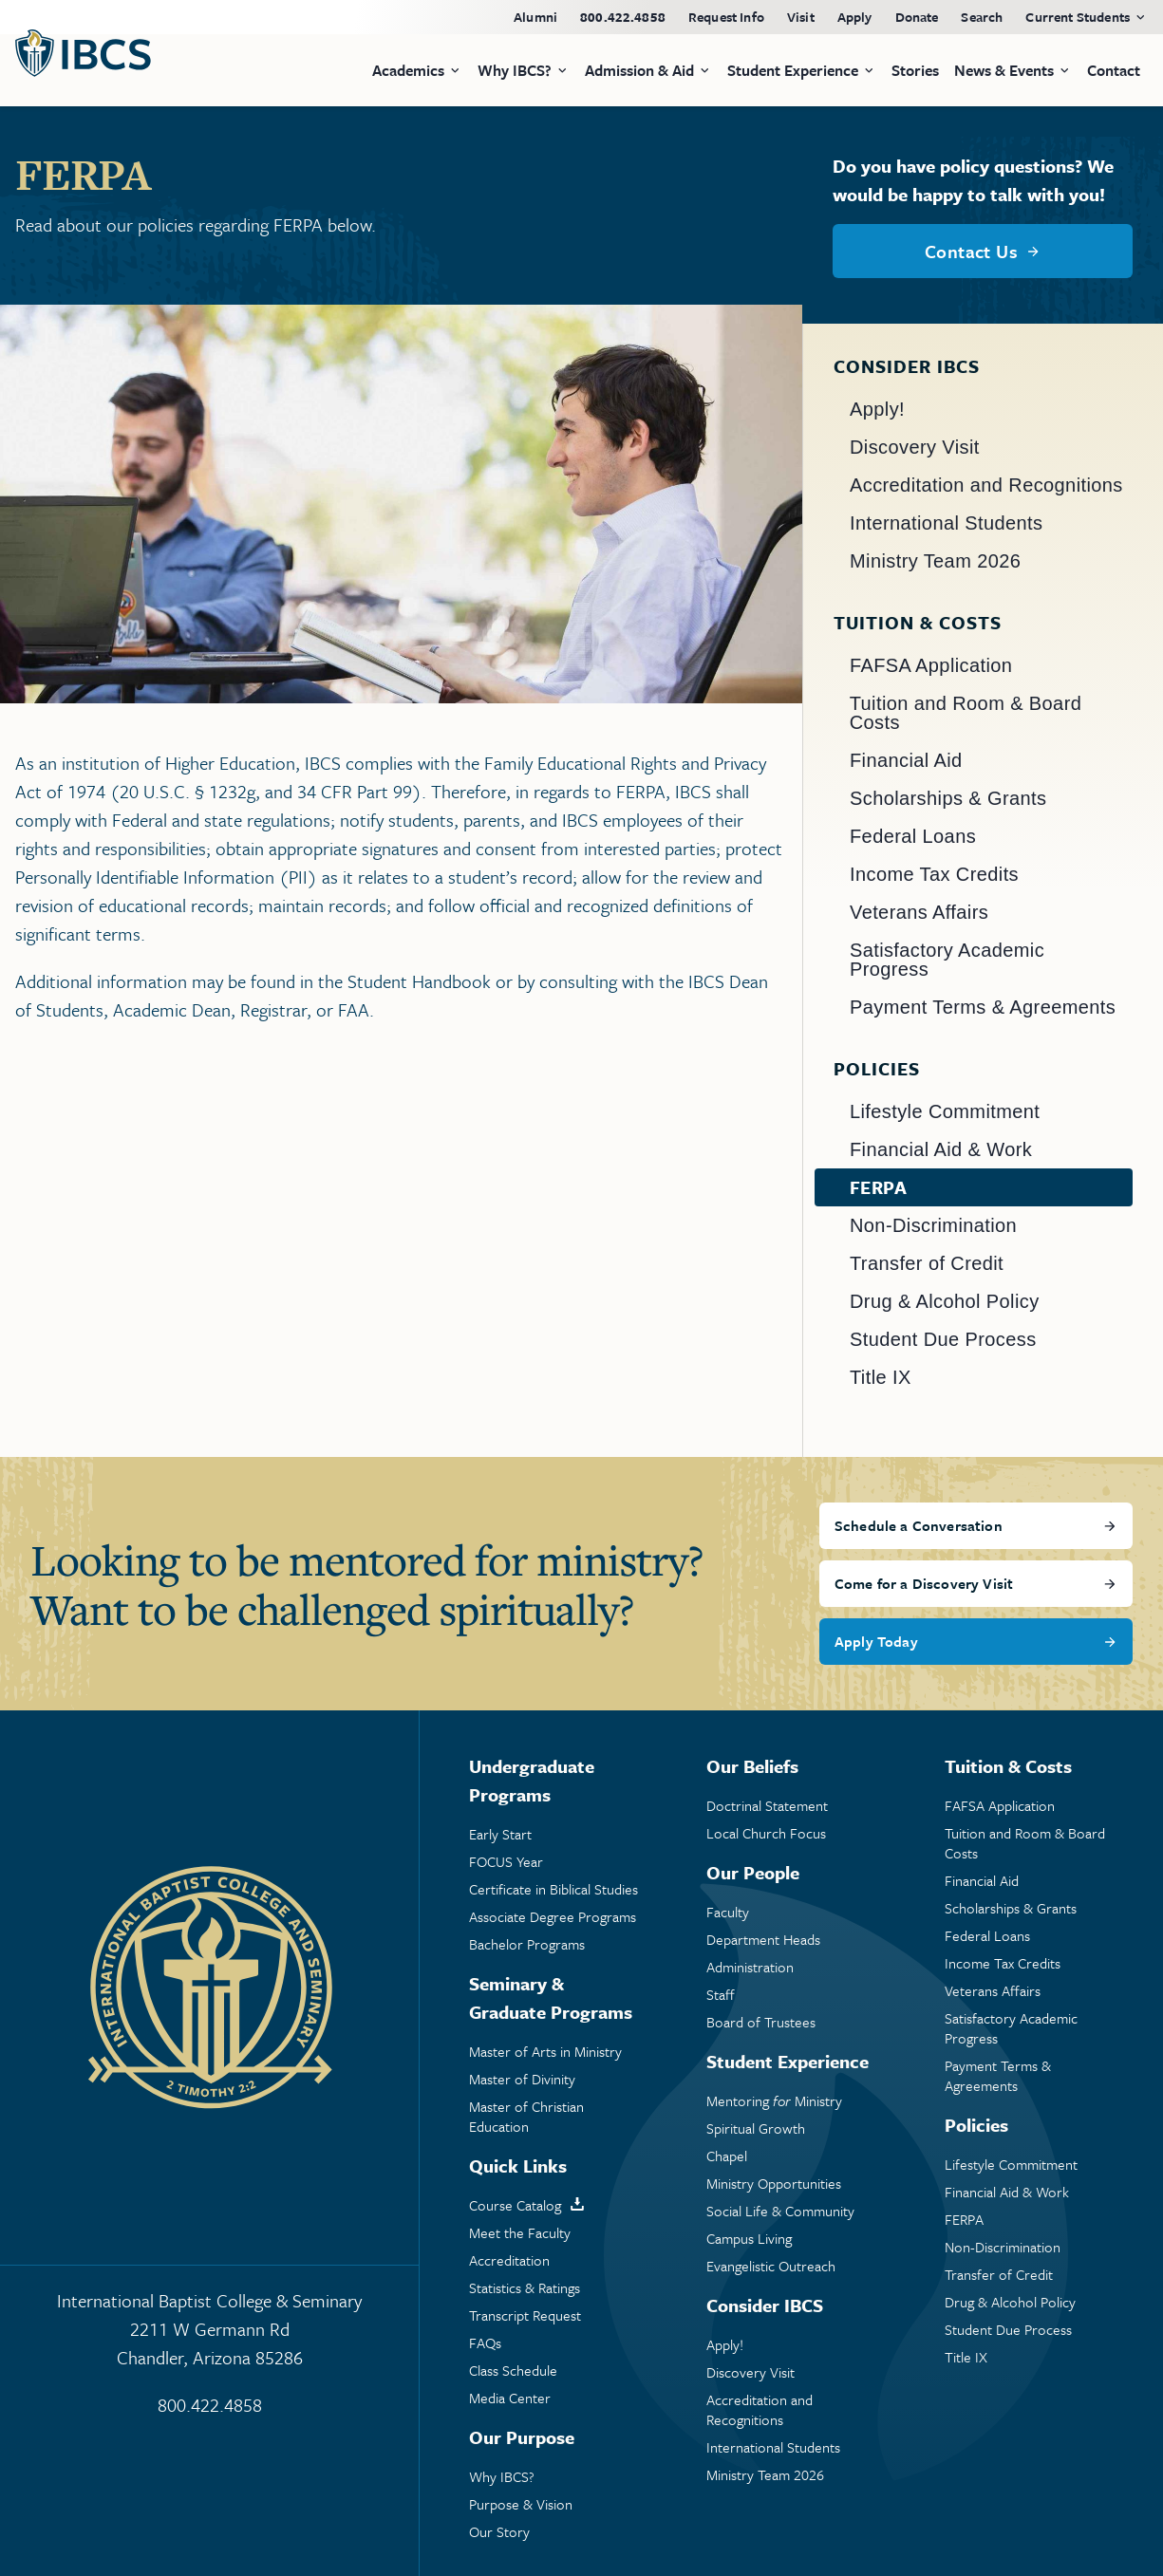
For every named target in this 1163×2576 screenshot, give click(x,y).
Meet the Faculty (520, 2233)
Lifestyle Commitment (945, 1111)
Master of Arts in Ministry (545, 2052)
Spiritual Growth (755, 2128)
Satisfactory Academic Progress (947, 960)
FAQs (485, 2343)
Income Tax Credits (934, 874)
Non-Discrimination (933, 1225)
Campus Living (749, 2239)
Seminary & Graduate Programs (550, 1997)
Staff (720, 1995)
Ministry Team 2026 (935, 561)
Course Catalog (515, 2205)
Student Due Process (943, 1339)
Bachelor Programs (527, 1944)
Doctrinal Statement (767, 1806)
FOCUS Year (506, 1862)
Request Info (726, 17)
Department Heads (763, 1940)
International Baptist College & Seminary (209, 2329)
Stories (915, 70)
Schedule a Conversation (919, 1525)
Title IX (880, 1377)
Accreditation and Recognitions (986, 485)
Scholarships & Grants (948, 798)
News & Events (1004, 70)
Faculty (727, 1912)
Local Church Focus (766, 1833)
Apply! (877, 409)
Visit (801, 17)
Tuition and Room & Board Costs (966, 713)
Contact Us (971, 251)
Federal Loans (913, 836)
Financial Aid (906, 760)
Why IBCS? (502, 2477)
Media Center (510, 2398)
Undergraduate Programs (531, 1780)
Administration (750, 1967)
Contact (1113, 70)
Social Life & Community (780, 2211)
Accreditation (509, 2260)
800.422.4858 (623, 17)
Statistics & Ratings (524, 2288)
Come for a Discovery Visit (924, 1583)
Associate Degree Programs (552, 1917)
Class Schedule (513, 2370)
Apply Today (876, 1641)
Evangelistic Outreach (770, 2266)
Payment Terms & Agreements (983, 1007)
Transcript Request (525, 2315)
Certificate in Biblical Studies (553, 1889)
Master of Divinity (522, 2079)
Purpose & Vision (520, 2504)
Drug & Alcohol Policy (945, 1301)
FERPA (878, 1187)
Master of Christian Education (526, 2117)
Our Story (499, 2532)
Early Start (500, 1834)
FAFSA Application (931, 665)
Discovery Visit (915, 447)
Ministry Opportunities (773, 2183)
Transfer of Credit (927, 1263)
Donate (917, 17)
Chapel (726, 2156)
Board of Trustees (761, 2022)
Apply (854, 17)
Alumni (535, 17)
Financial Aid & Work (941, 1149)
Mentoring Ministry (774, 2101)
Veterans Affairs (919, 912)
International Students (946, 523)
